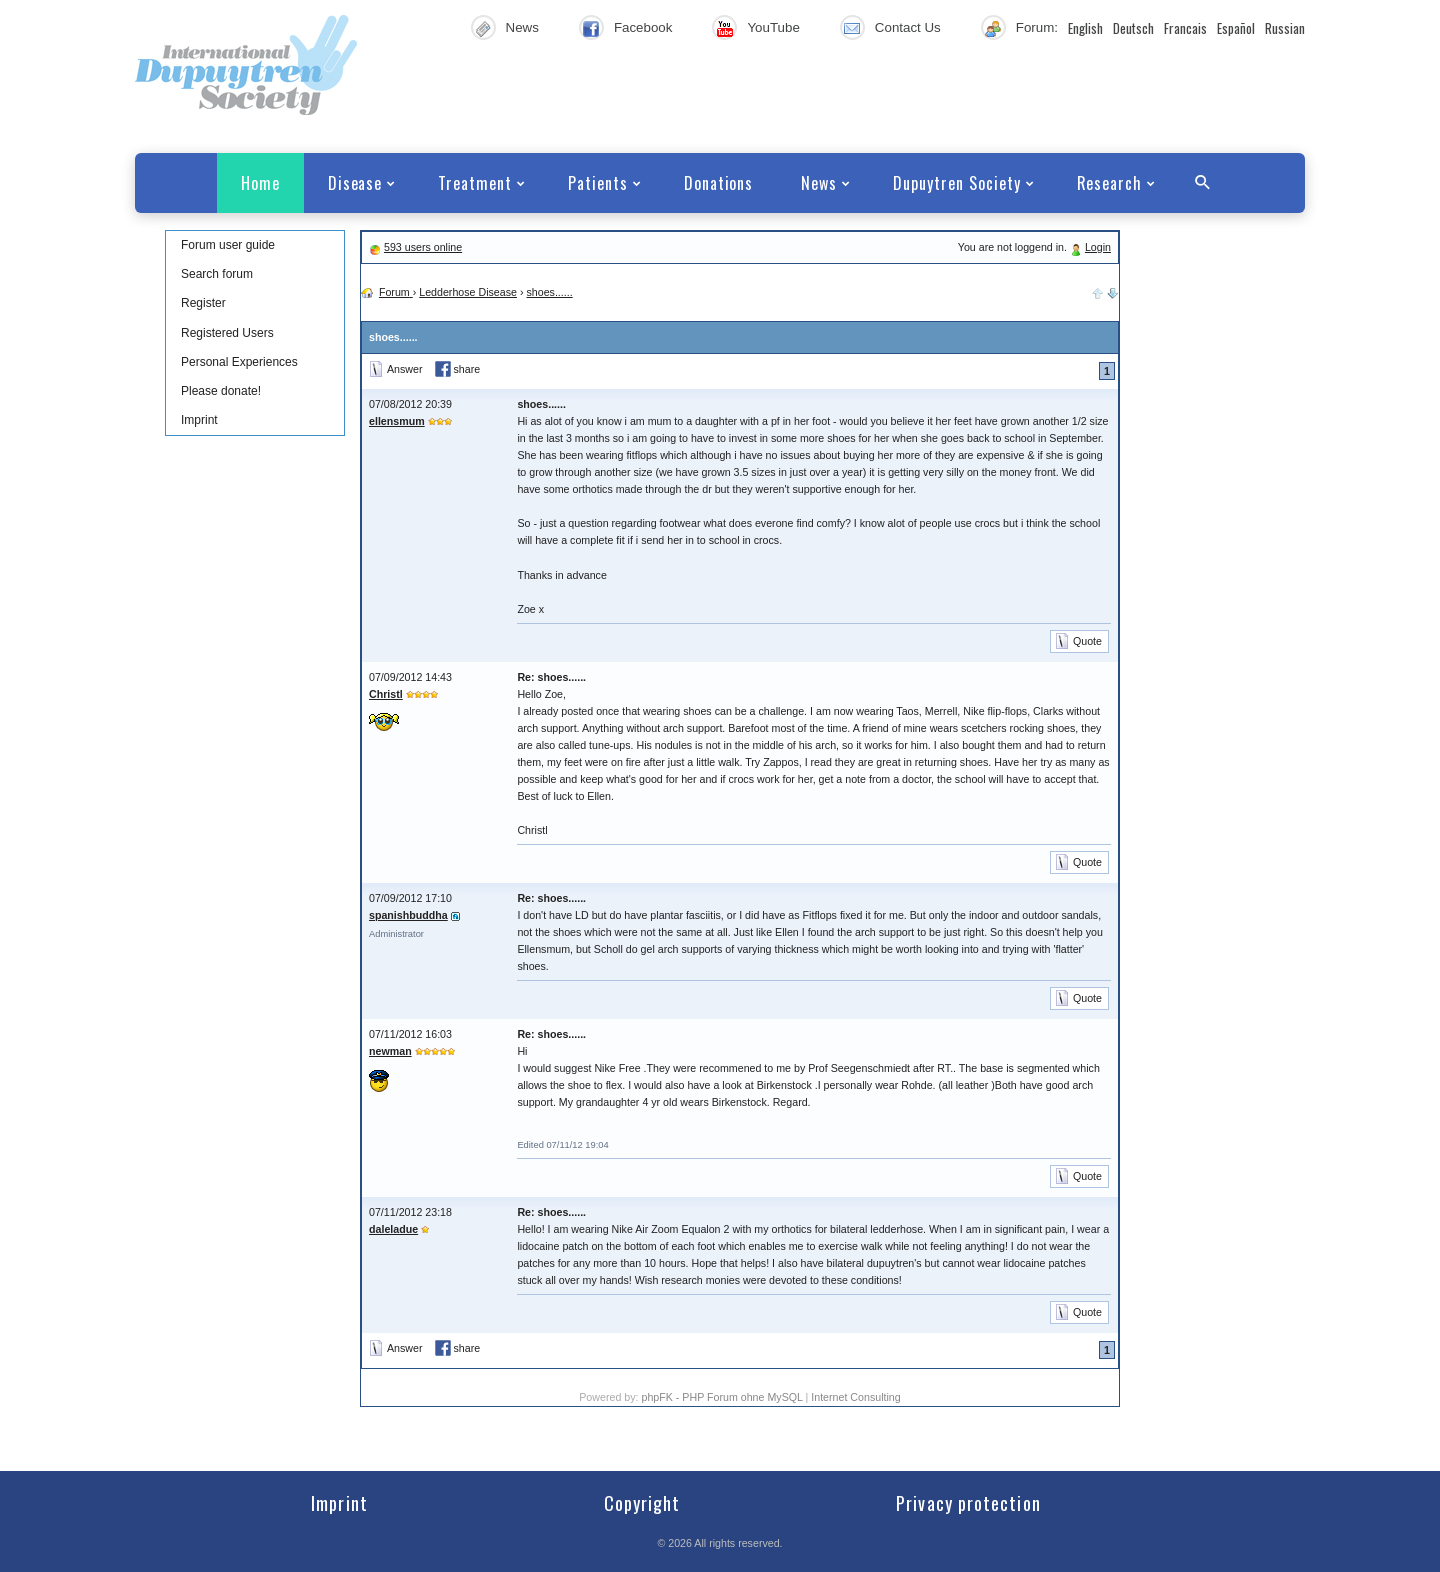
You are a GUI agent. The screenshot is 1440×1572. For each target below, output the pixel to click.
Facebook (643, 27)
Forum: (1037, 27)
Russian (1285, 28)
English (1085, 28)
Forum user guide (228, 245)
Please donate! (221, 391)
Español (1236, 28)
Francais (1185, 28)
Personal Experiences (239, 362)
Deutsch (1133, 28)
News (522, 27)
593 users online (423, 247)
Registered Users (227, 333)
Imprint (199, 420)
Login (1098, 247)
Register (203, 303)
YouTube (773, 27)
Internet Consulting (855, 1397)
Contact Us (908, 27)
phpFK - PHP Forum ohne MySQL (723, 1397)
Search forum (217, 274)
